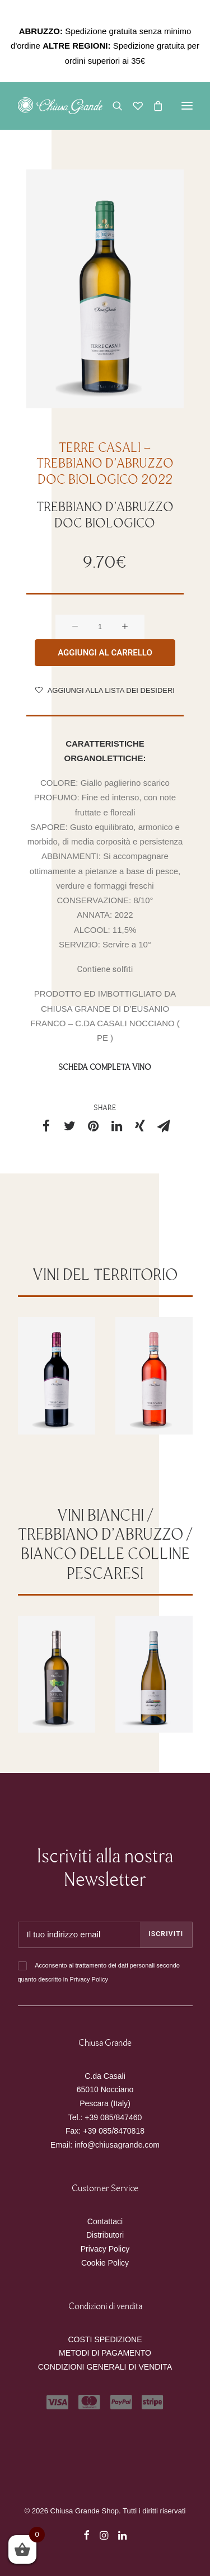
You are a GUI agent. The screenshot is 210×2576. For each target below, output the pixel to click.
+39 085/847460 (113, 2117)
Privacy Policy (88, 1979)
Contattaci (105, 2221)
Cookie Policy (105, 2262)
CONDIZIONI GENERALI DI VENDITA (105, 2366)
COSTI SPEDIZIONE (105, 2339)
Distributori (105, 2234)
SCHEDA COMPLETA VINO (104, 1084)
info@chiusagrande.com (117, 2144)
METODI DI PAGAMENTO (105, 2352)
